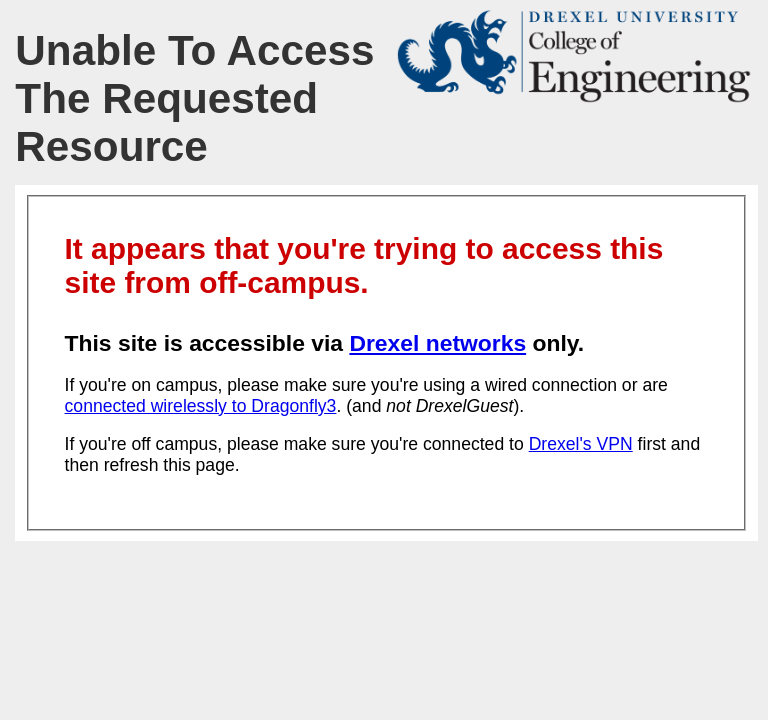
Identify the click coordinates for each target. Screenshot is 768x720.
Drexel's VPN (581, 444)
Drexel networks (437, 343)
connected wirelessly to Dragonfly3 (201, 406)
